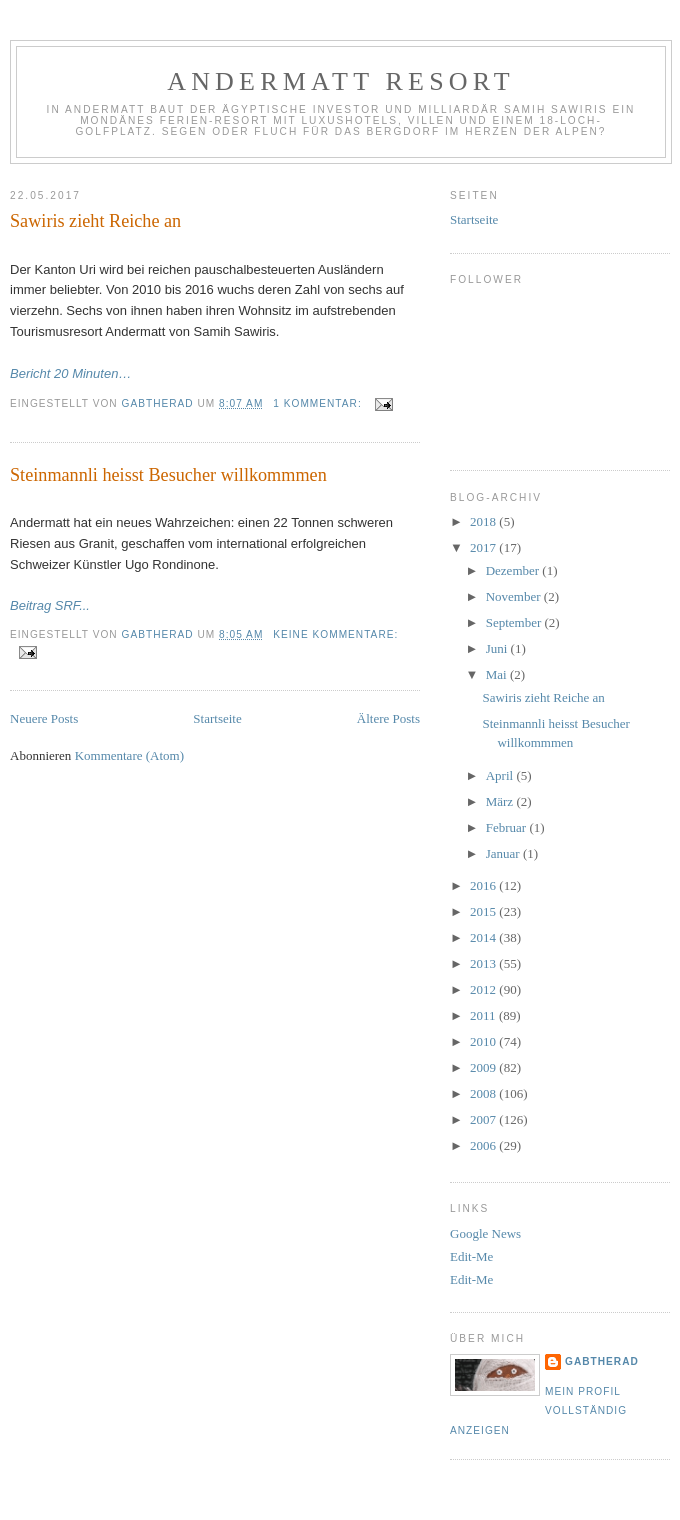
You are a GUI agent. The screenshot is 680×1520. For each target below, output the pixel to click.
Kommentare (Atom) (129, 755)
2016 (484, 885)
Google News (485, 1233)
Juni (498, 648)
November (515, 596)
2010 (484, 1041)
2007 (484, 1119)
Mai (498, 674)
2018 (484, 521)
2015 (484, 911)
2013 (484, 963)
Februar (508, 827)
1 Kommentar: (319, 403)
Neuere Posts (44, 718)
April (501, 775)
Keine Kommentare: (335, 634)
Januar (504, 853)
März (501, 801)
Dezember (514, 570)
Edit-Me (471, 1256)
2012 (484, 989)
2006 (484, 1145)
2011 (484, 1015)
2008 (484, 1093)
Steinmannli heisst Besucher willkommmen (168, 475)
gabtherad (602, 1361)
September (515, 622)
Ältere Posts (388, 718)
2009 (484, 1067)
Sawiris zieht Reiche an (95, 221)
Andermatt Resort (341, 81)
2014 (484, 937)
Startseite (217, 718)
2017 (484, 547)
